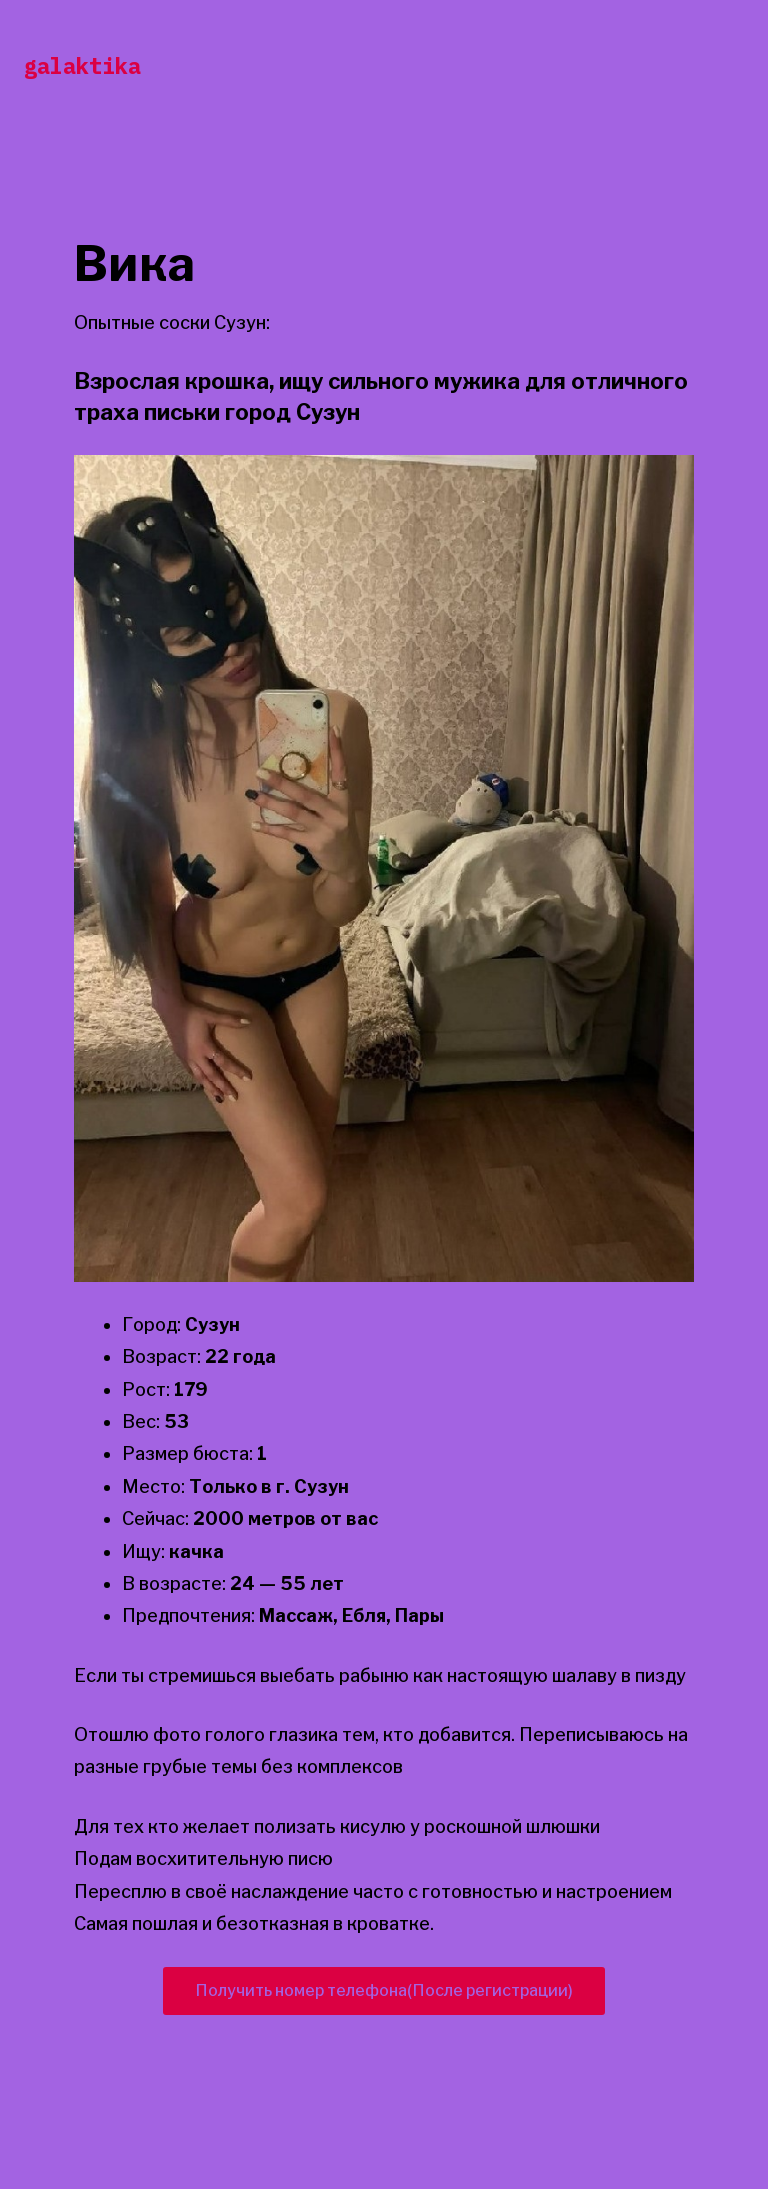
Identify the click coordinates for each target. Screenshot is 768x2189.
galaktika (82, 65)
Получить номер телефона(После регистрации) (384, 1990)
